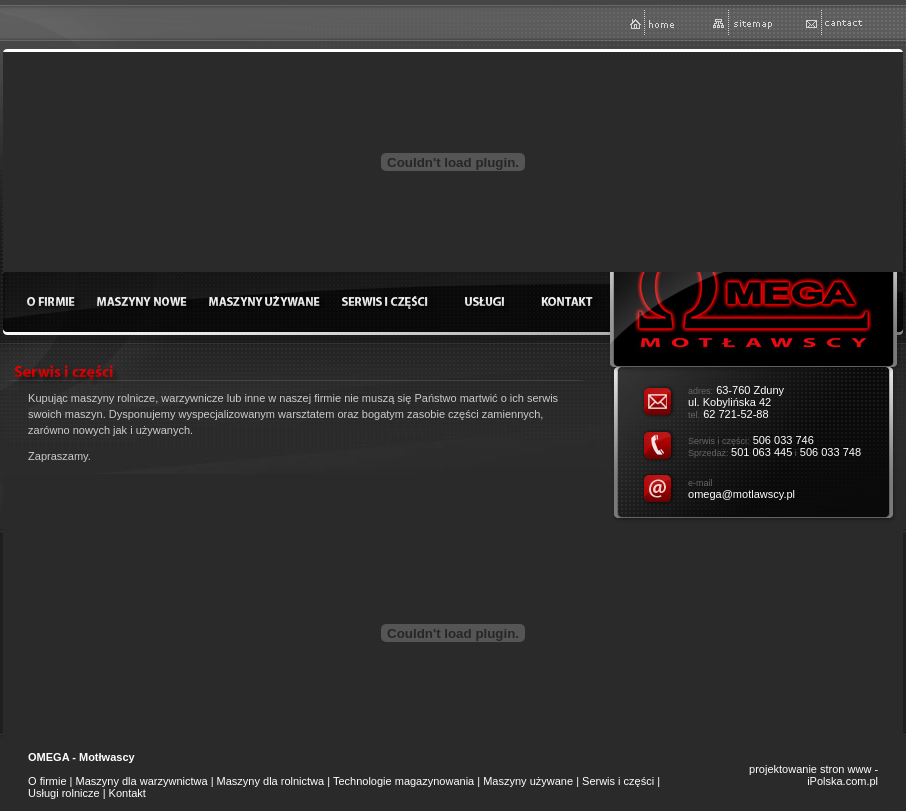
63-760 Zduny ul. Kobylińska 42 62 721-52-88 (736, 402)
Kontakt (127, 793)
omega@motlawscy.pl (741, 494)
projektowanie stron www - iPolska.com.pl (813, 775)
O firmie (47, 781)
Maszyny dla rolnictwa (271, 781)
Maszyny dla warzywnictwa (142, 781)
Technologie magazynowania (403, 781)
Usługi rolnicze (64, 793)
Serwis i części (618, 781)
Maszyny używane (528, 781)
